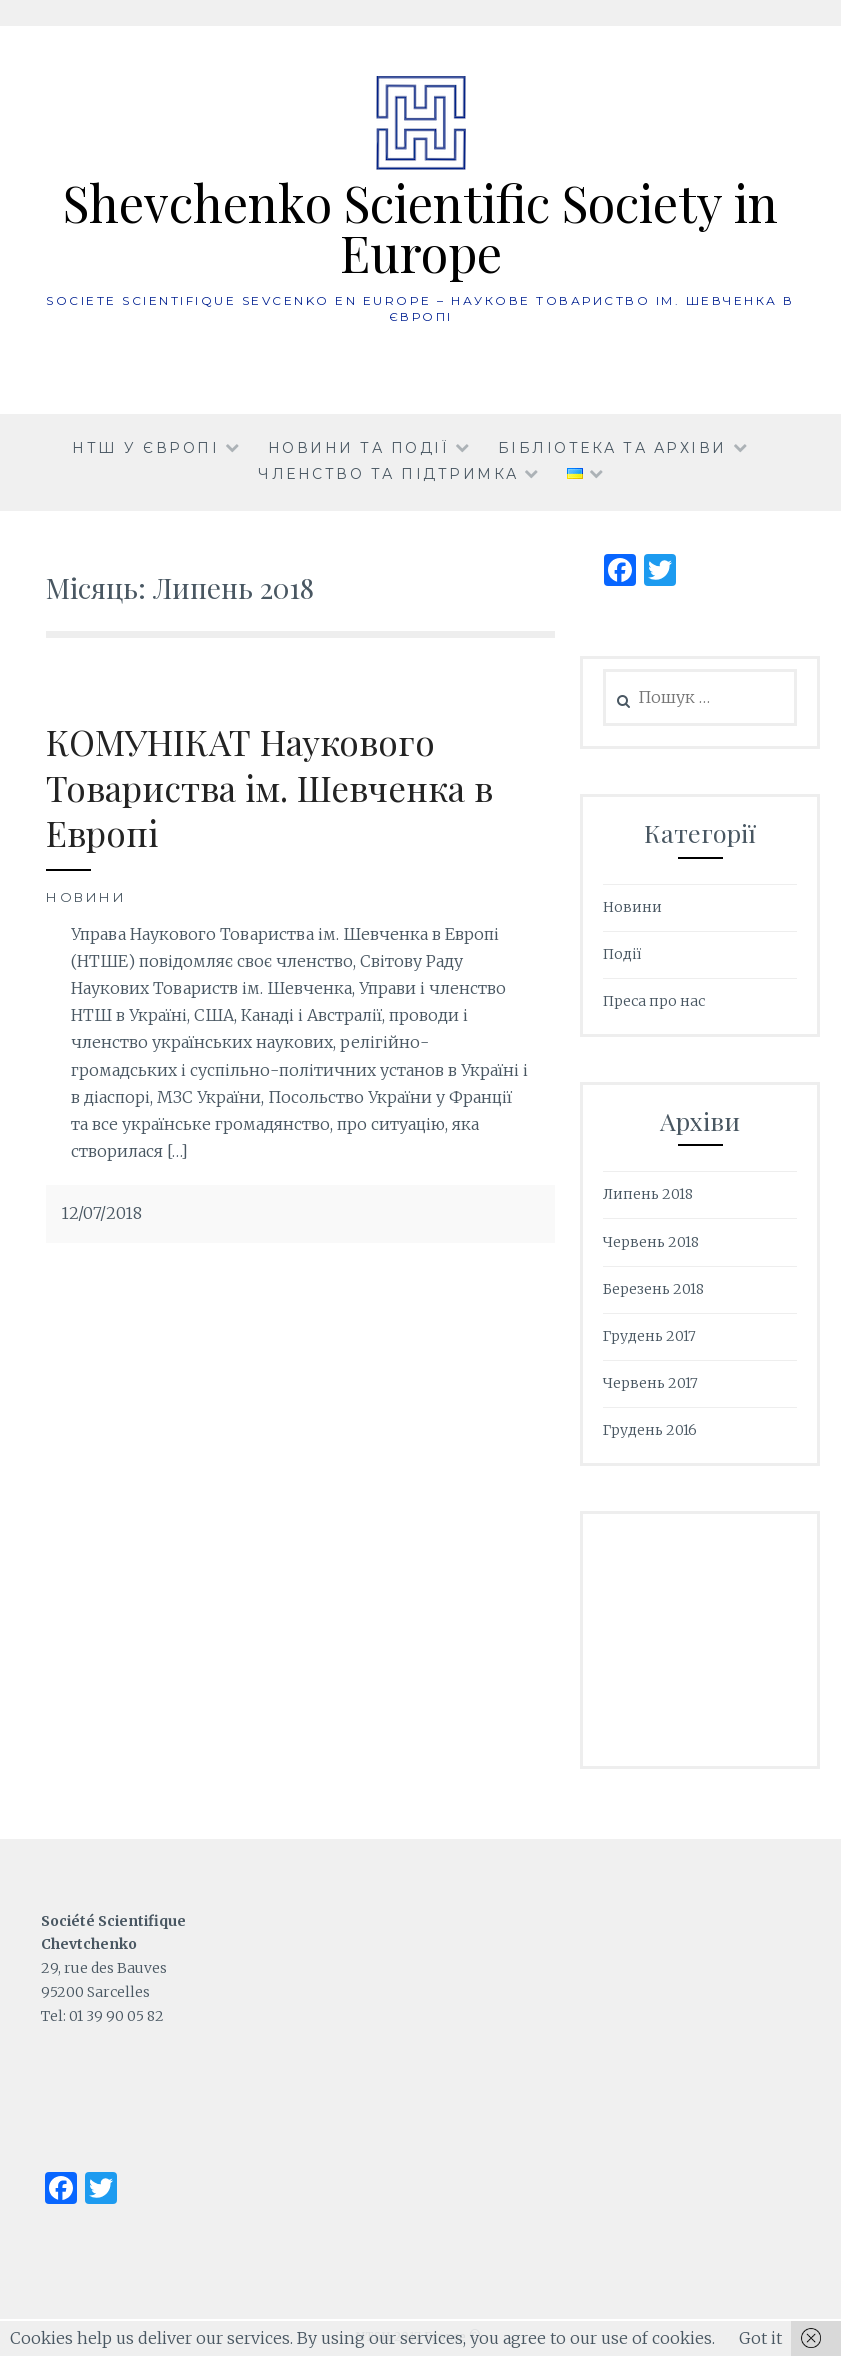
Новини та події (359, 448)
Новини (86, 897)
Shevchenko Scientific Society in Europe (420, 227)
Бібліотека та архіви (612, 448)
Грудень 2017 (649, 1336)
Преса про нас (654, 1001)
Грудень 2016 (650, 1430)
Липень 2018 (648, 1194)
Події (622, 954)
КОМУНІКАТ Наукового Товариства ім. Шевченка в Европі (269, 787)
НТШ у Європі (145, 448)
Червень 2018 (651, 1242)
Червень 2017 (650, 1383)
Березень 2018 (653, 1289)
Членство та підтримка (388, 474)
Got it (760, 2338)
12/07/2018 (101, 1213)
